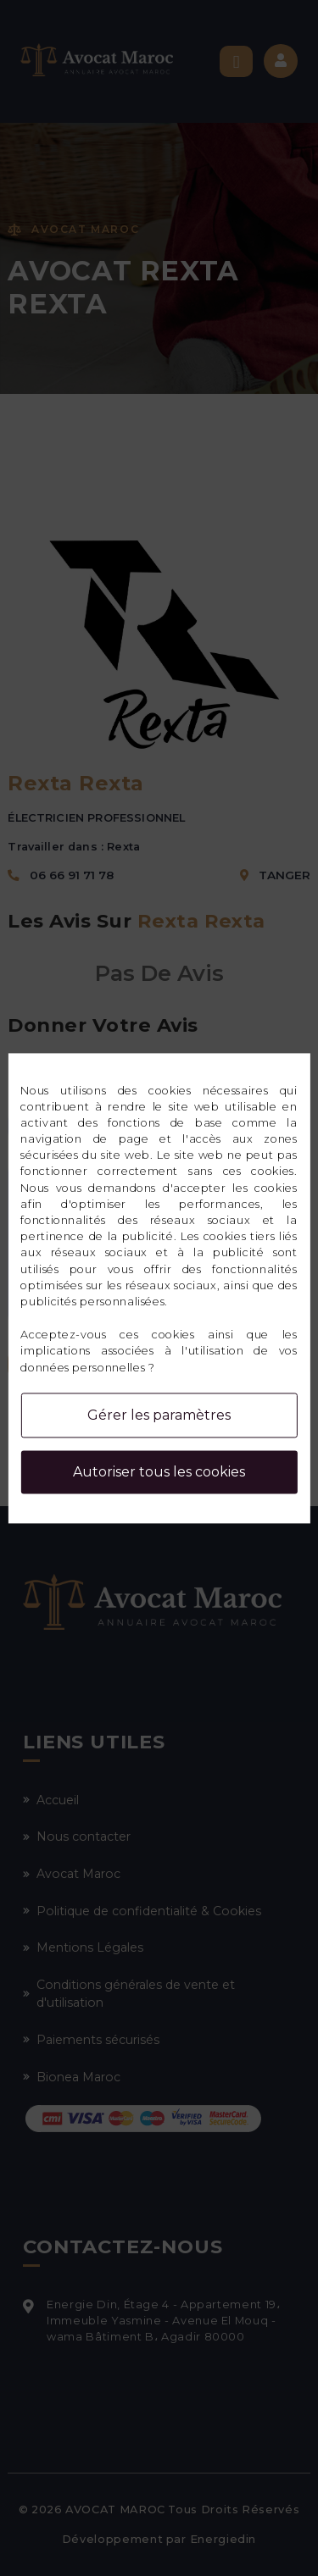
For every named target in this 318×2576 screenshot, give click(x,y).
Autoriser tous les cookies (159, 1472)
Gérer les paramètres (159, 1415)
